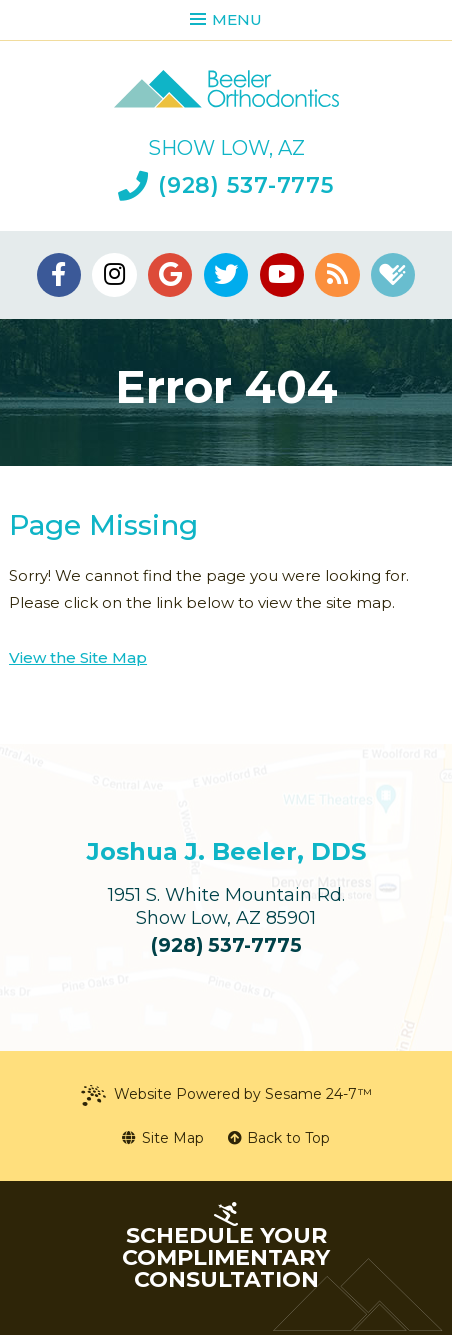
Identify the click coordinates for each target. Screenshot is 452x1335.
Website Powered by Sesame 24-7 (226, 1095)
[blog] (337, 275)
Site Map (163, 1138)
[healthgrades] (393, 275)
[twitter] (226, 275)
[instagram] (114, 275)
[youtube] (282, 275)
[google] (170, 275)
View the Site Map (78, 657)
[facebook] (59, 275)
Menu (226, 19)
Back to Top (279, 1138)
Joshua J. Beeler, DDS (226, 852)
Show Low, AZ (226, 148)
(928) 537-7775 (226, 186)
